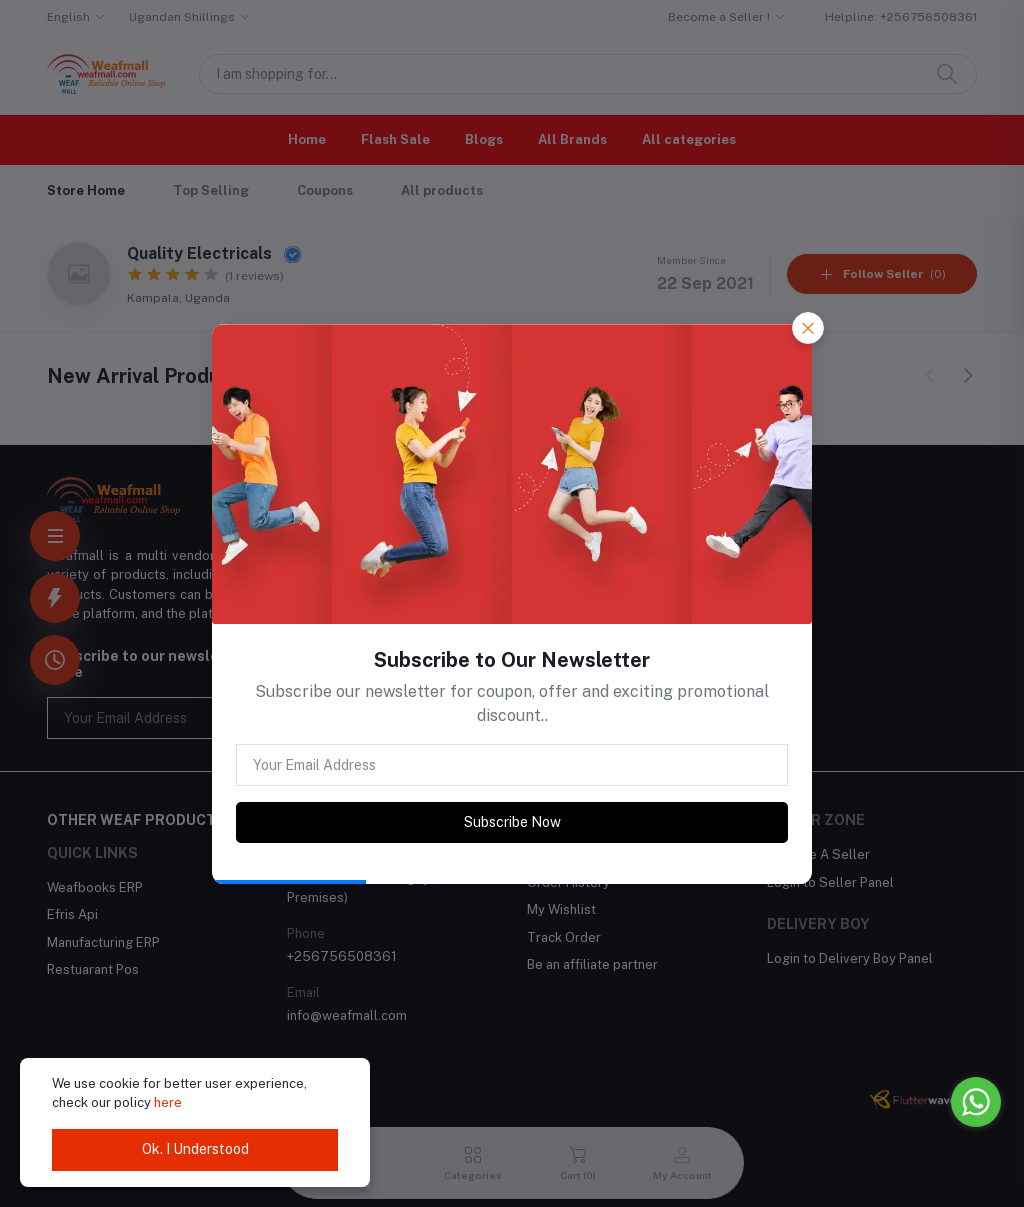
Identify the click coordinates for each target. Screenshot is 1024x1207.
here (168, 1102)
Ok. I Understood (195, 1149)
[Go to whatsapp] (976, 1102)
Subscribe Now (512, 822)
